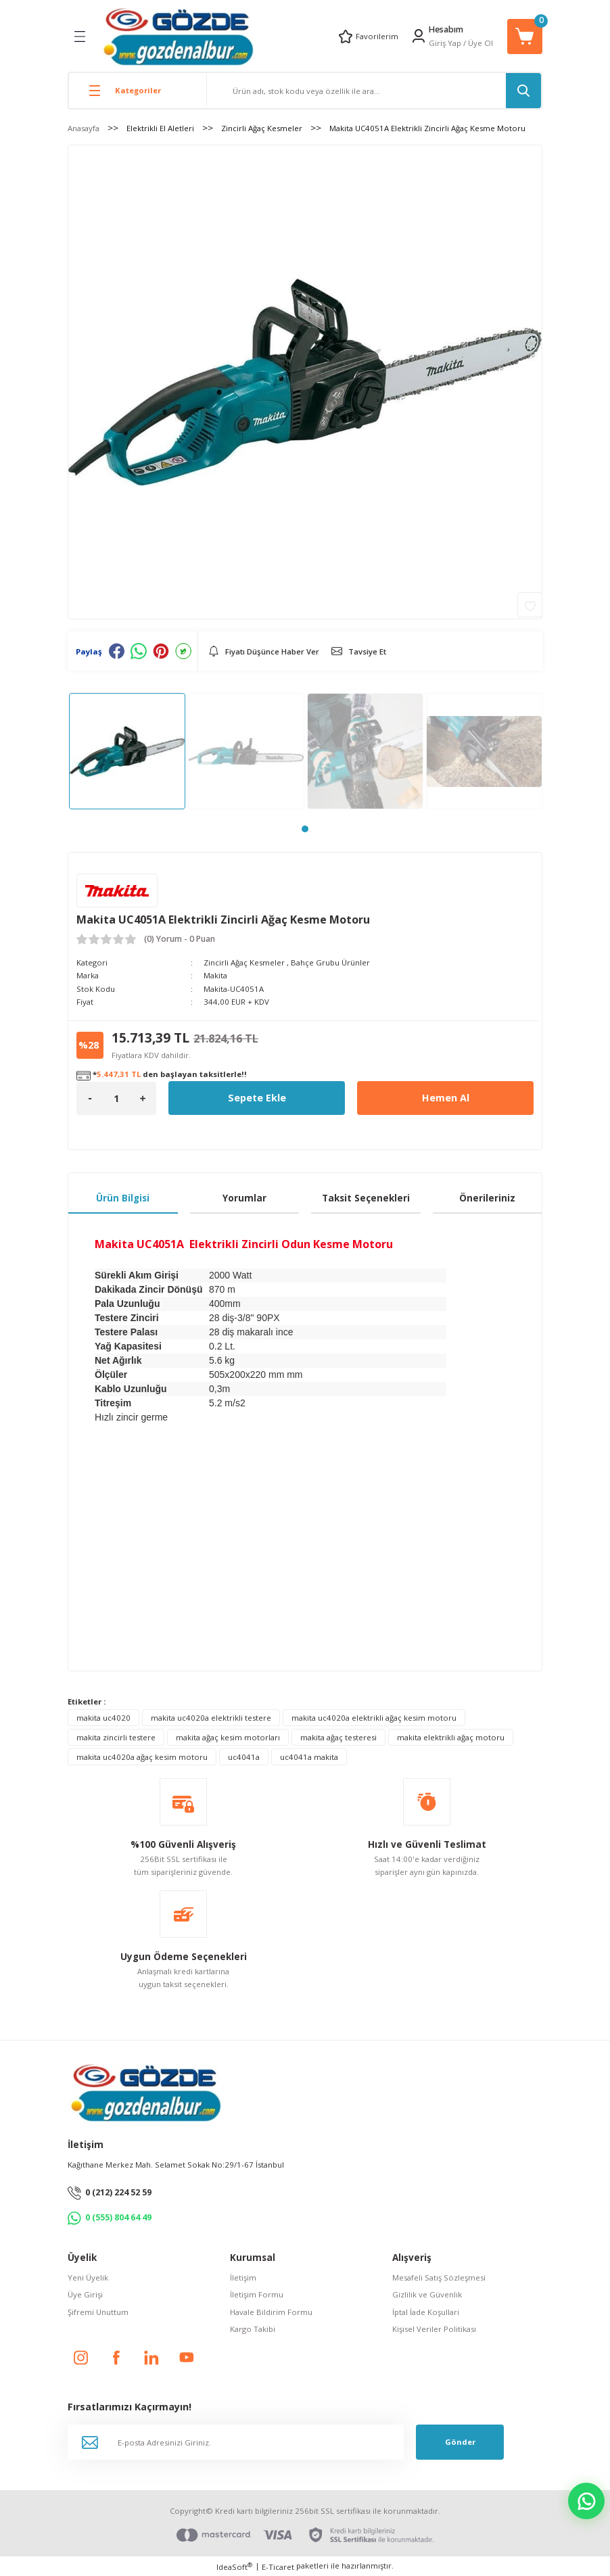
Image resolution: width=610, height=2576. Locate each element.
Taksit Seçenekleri (366, 1198)
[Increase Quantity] (142, 1098)
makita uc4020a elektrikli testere (211, 1718)
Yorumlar (244, 1198)
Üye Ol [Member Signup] (480, 43)
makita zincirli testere (116, 1737)
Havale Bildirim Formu (271, 2312)
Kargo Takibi (252, 2329)
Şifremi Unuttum (98, 2312)
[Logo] (178, 36)
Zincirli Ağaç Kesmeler (244, 962)
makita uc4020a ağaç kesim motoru (142, 1757)
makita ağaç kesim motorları (228, 1737)
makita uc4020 (103, 1718)
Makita (215, 975)
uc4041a (244, 1757)
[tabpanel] (127, 751)
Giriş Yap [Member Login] (445, 43)
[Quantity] (116, 1098)
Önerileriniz (487, 1198)
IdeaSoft (234, 2566)
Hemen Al (445, 1097)
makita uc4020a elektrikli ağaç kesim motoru (373, 1718)
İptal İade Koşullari (425, 2312)
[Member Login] (418, 36)
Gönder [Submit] (460, 2442)
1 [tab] (305, 829)
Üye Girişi (85, 2294)
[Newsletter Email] (236, 2442)
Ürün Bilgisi (122, 1198)
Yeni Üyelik (88, 2277)
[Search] (374, 90)
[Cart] (524, 36)
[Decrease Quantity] (89, 1098)
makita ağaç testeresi (338, 1737)
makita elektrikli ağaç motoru (451, 1737)
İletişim (243, 2277)
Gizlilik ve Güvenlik (427, 2294)
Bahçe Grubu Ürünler (330, 962)
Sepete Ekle (257, 1097)
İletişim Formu (256, 2294)
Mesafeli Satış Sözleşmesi (439, 2277)
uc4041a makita (309, 1757)
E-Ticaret (278, 2567)
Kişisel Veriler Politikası (434, 2329)
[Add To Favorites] (529, 604)
